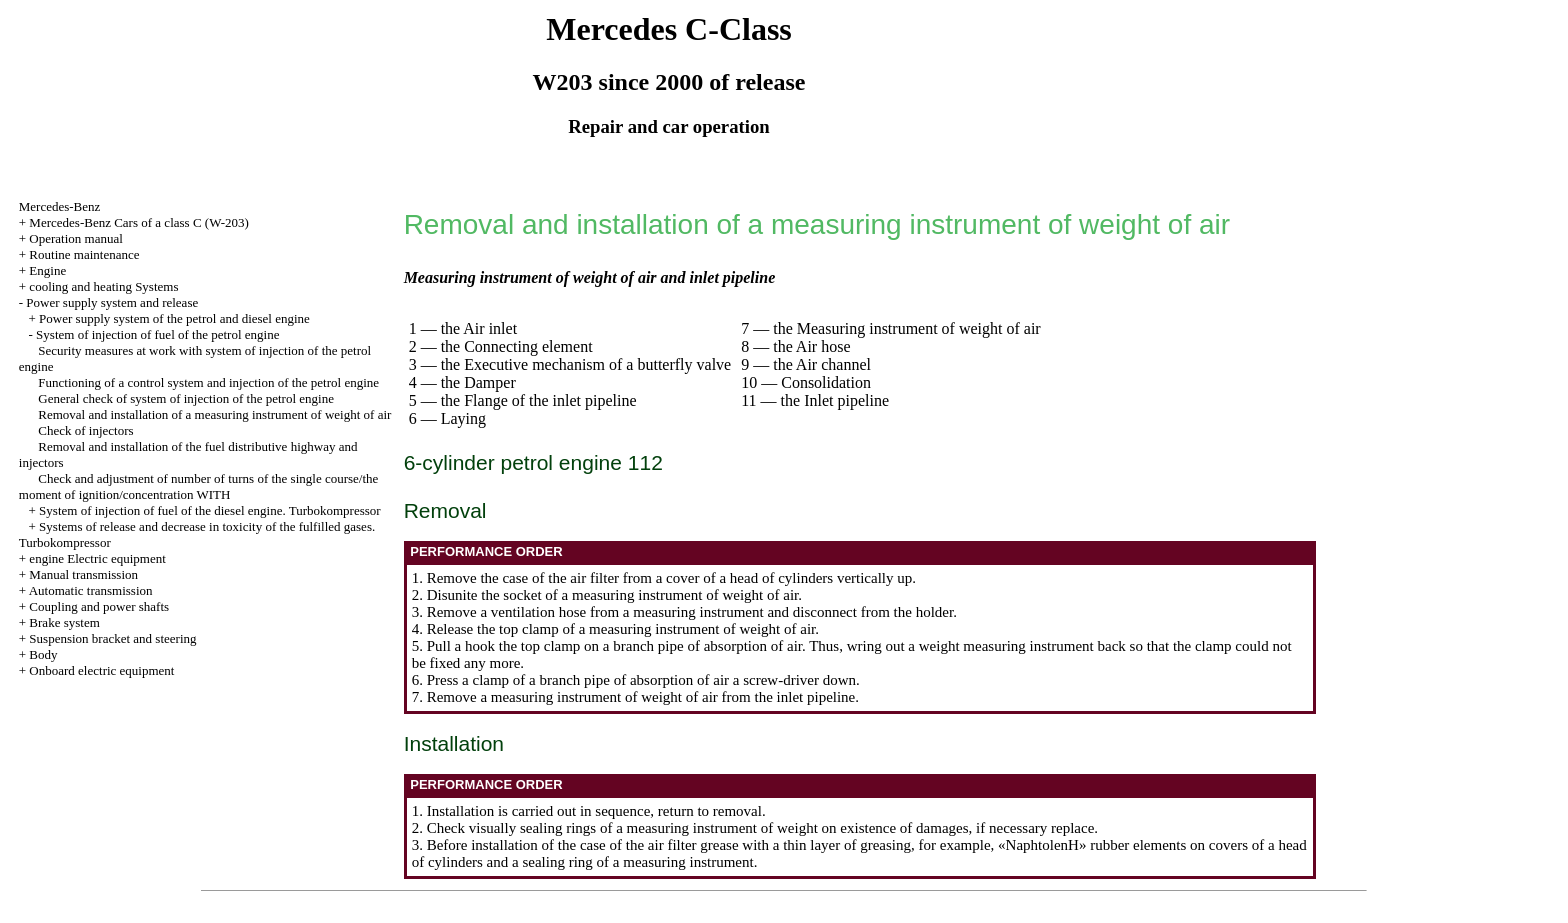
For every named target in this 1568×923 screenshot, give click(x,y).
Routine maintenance (84, 254)
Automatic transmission (91, 590)
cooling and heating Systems (103, 286)
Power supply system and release (112, 302)
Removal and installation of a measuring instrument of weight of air (214, 414)
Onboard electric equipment (101, 670)
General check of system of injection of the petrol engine (186, 398)
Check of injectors (85, 430)
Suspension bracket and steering (112, 638)
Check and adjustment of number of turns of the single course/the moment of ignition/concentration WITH (199, 486)
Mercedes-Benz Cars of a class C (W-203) (138, 222)
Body (43, 654)
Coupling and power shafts (99, 606)
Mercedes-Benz (60, 206)
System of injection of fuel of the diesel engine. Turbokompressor (210, 510)
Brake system (64, 622)
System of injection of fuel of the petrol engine (157, 334)
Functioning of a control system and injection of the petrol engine (208, 382)
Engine (47, 270)
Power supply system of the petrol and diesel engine (174, 318)
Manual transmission (83, 574)
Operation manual (76, 238)
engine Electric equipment (97, 558)
